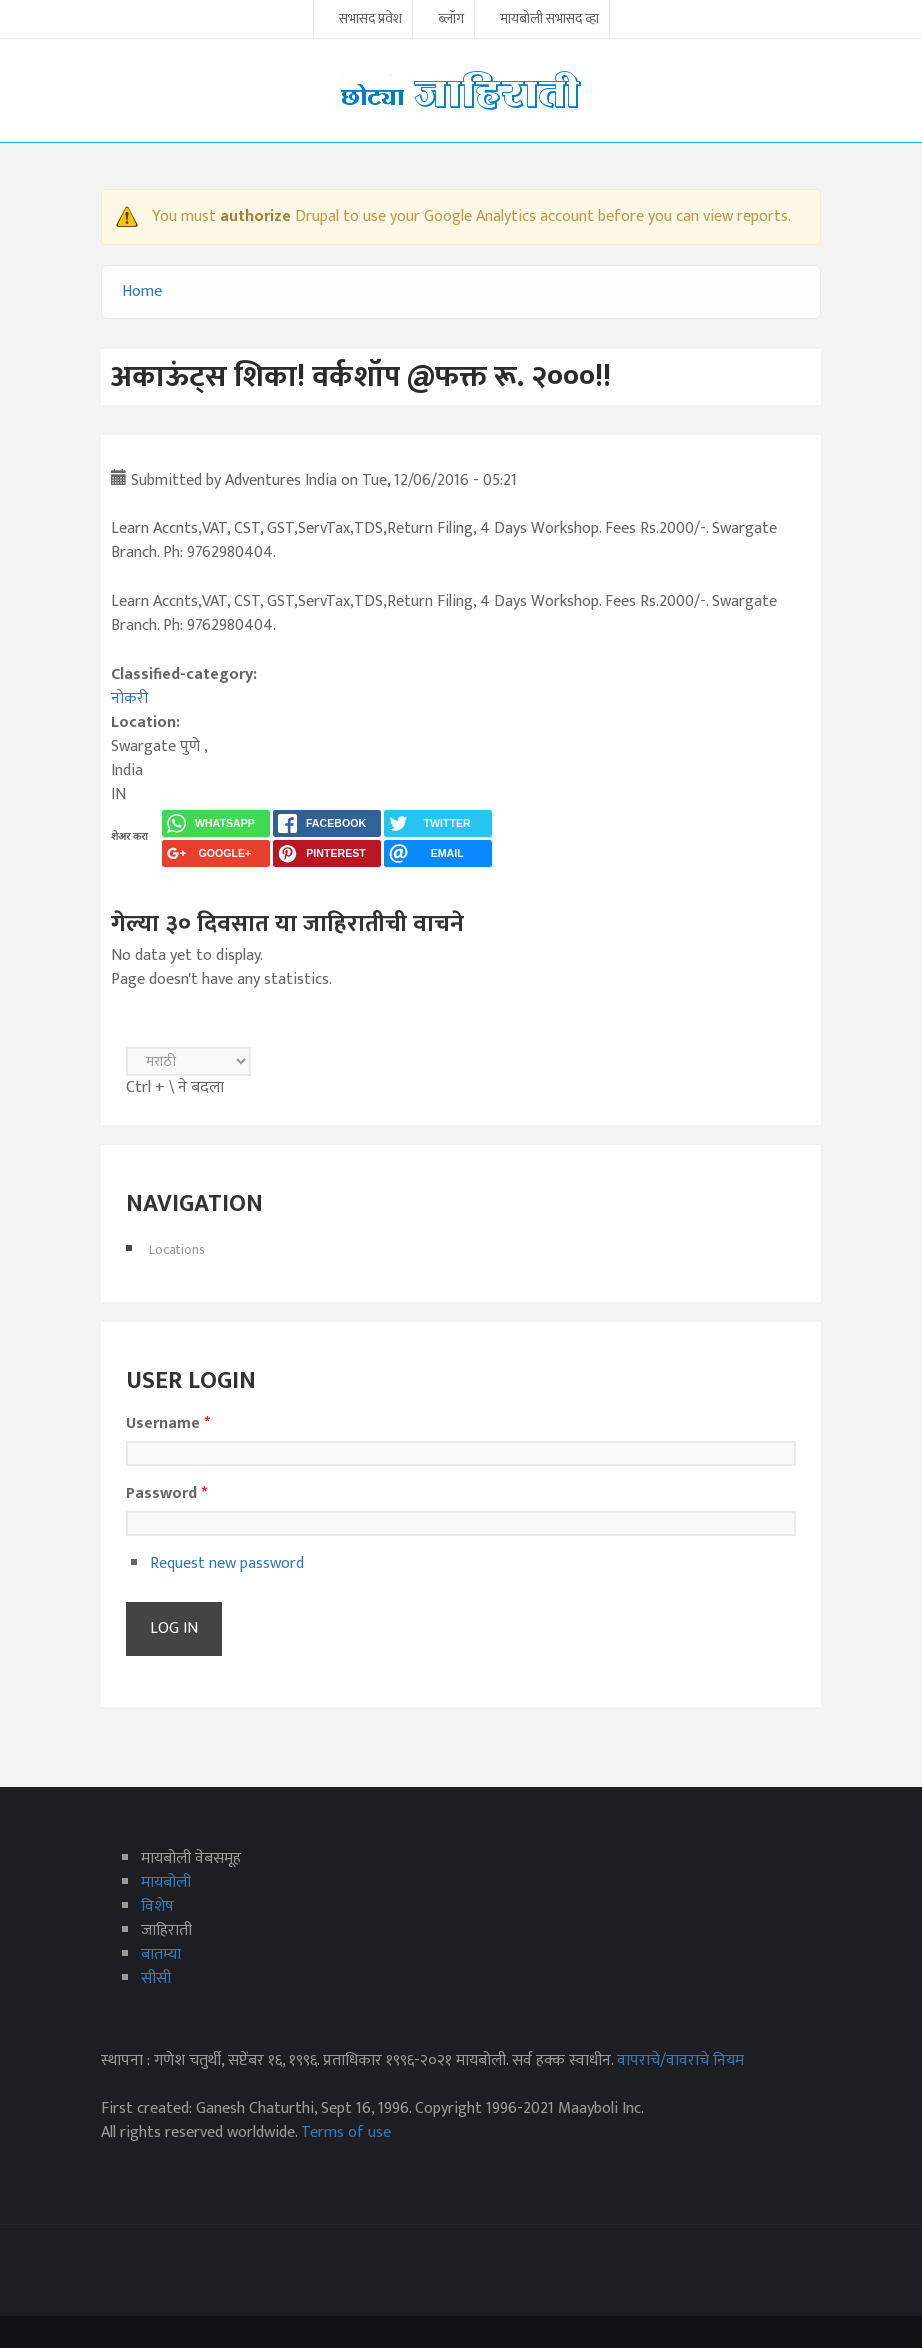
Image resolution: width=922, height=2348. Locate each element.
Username (168, 1424)
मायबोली (166, 1882)
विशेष (157, 1906)
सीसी (156, 1978)
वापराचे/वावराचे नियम (680, 2060)
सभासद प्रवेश (370, 20)
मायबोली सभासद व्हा (549, 20)
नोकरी (129, 698)
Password (166, 1494)
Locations (177, 1249)
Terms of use (346, 2132)
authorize (255, 216)
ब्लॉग (451, 20)
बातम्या (161, 1954)
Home (142, 291)
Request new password (227, 1563)
